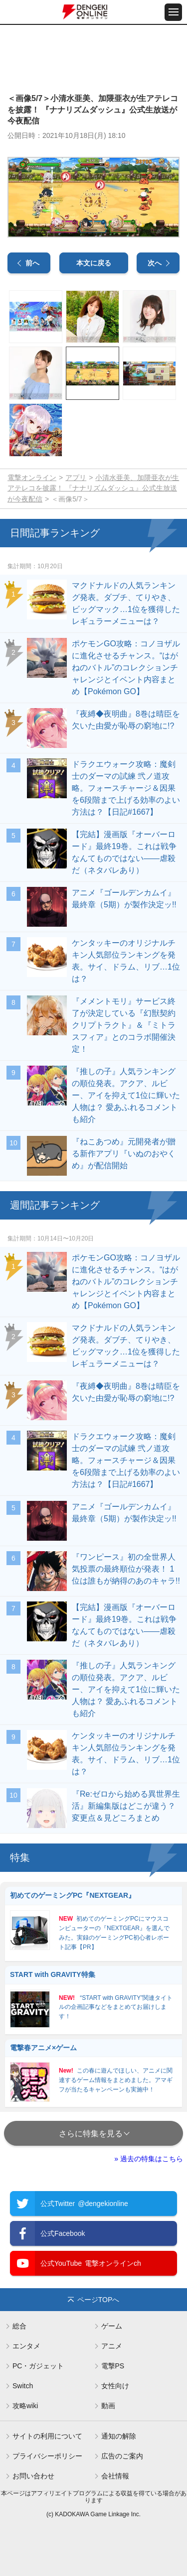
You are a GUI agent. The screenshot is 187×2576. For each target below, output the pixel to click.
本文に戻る (93, 263)
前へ (32, 263)
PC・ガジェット (38, 2366)
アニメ (111, 2346)
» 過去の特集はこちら (148, 2159)
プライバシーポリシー (47, 2456)
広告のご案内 (122, 2456)
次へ (155, 263)
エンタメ (26, 2346)
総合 (19, 2326)
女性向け (115, 2386)
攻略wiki (25, 2406)
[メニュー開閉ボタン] (173, 12)
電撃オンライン (31, 478)
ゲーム (111, 2326)
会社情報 (115, 2476)
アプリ (75, 478)
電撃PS (113, 2366)
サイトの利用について (47, 2436)
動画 (108, 2406)
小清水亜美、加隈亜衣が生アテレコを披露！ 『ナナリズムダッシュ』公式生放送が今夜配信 (93, 488)
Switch (22, 2386)
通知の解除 (118, 2436)
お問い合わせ (33, 2476)
